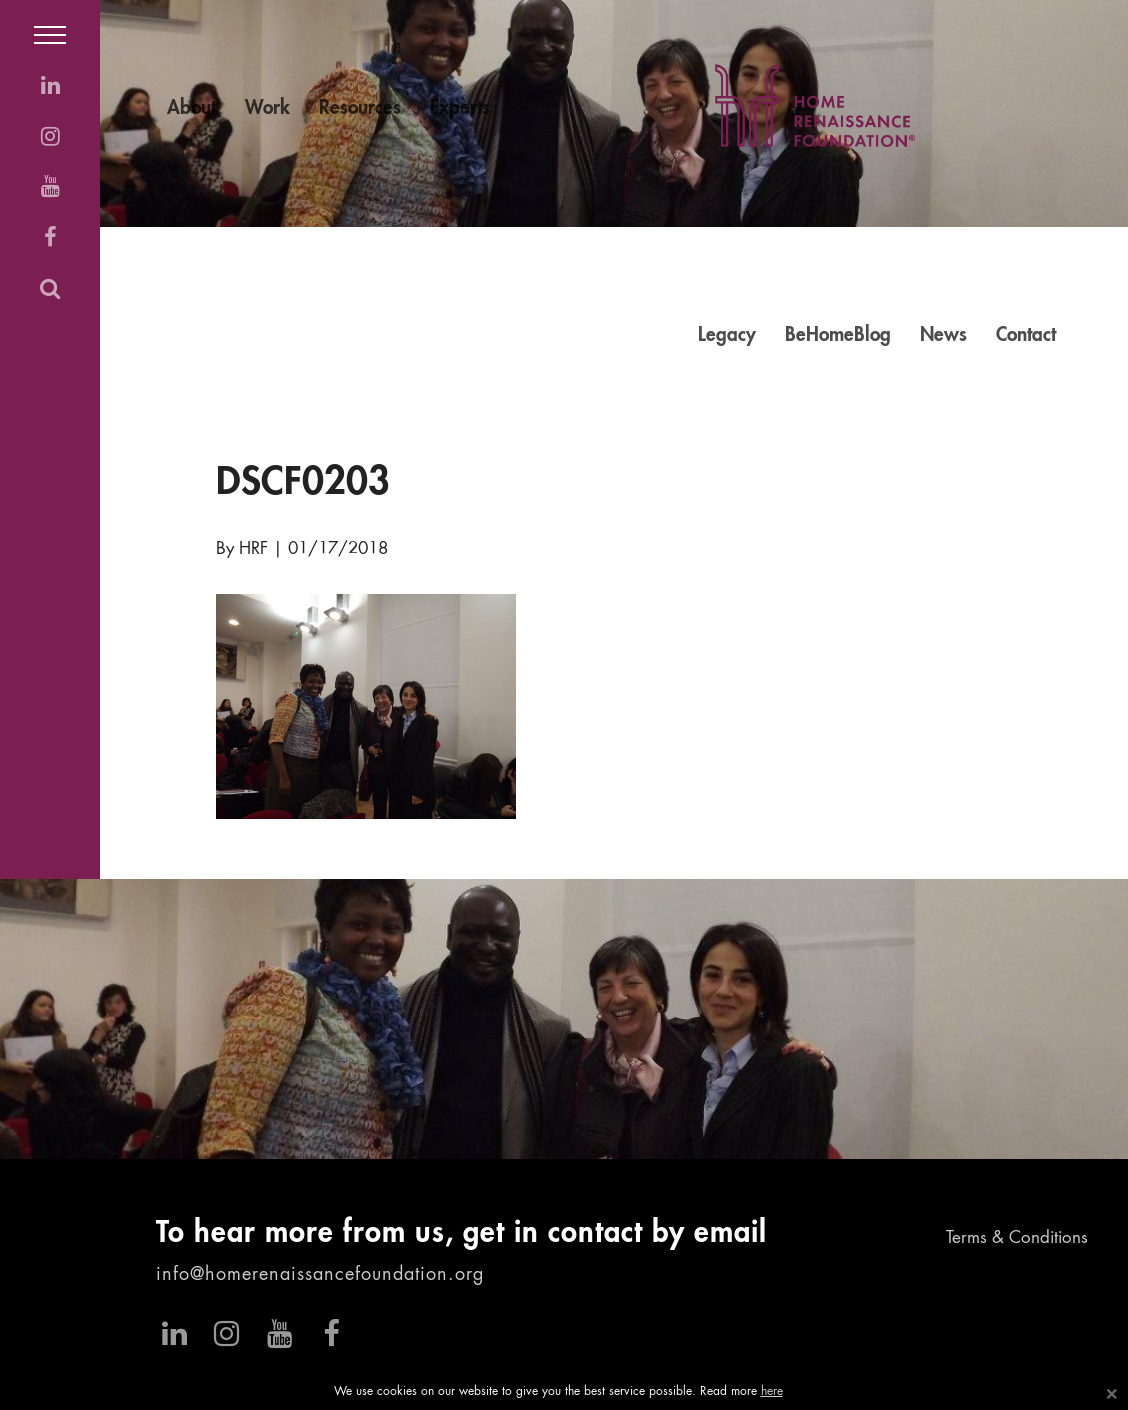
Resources (360, 108)
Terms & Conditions (1017, 1238)
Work (267, 108)
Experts (460, 108)
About (191, 108)
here (772, 1392)
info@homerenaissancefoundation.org (320, 1275)
